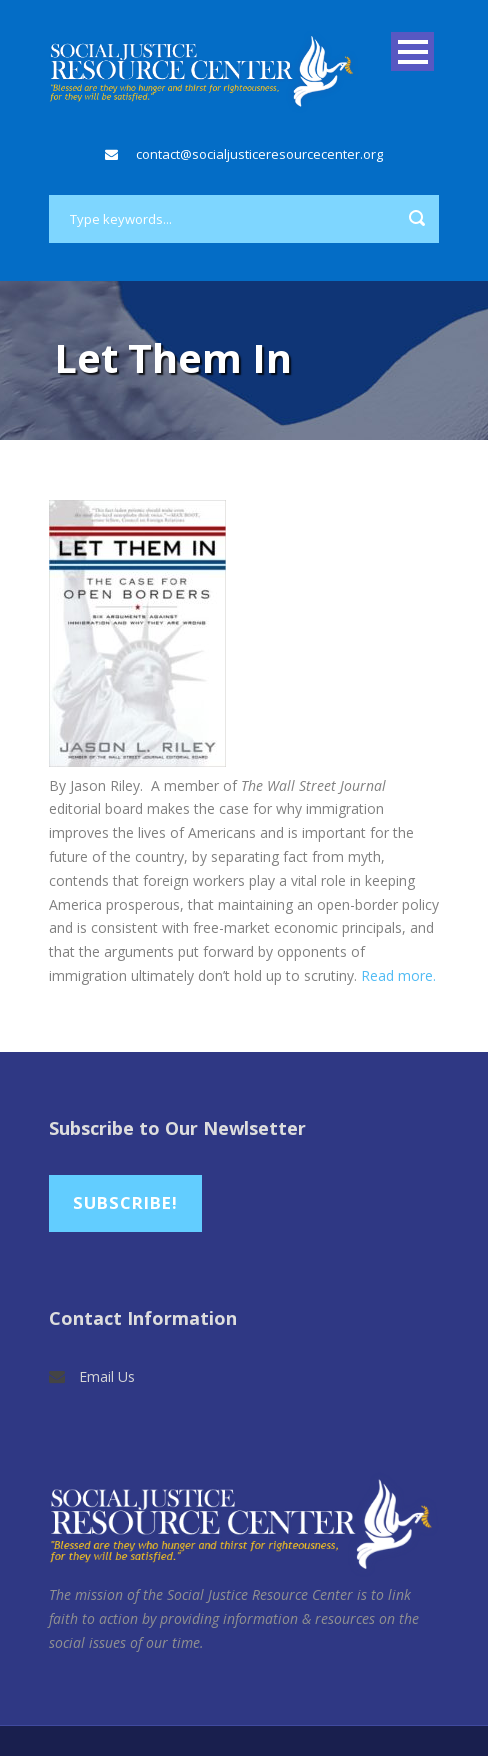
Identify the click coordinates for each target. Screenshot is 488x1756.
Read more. (398, 975)
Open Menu (412, 51)
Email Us (107, 1376)
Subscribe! (125, 1202)
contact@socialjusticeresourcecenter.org (259, 154)
